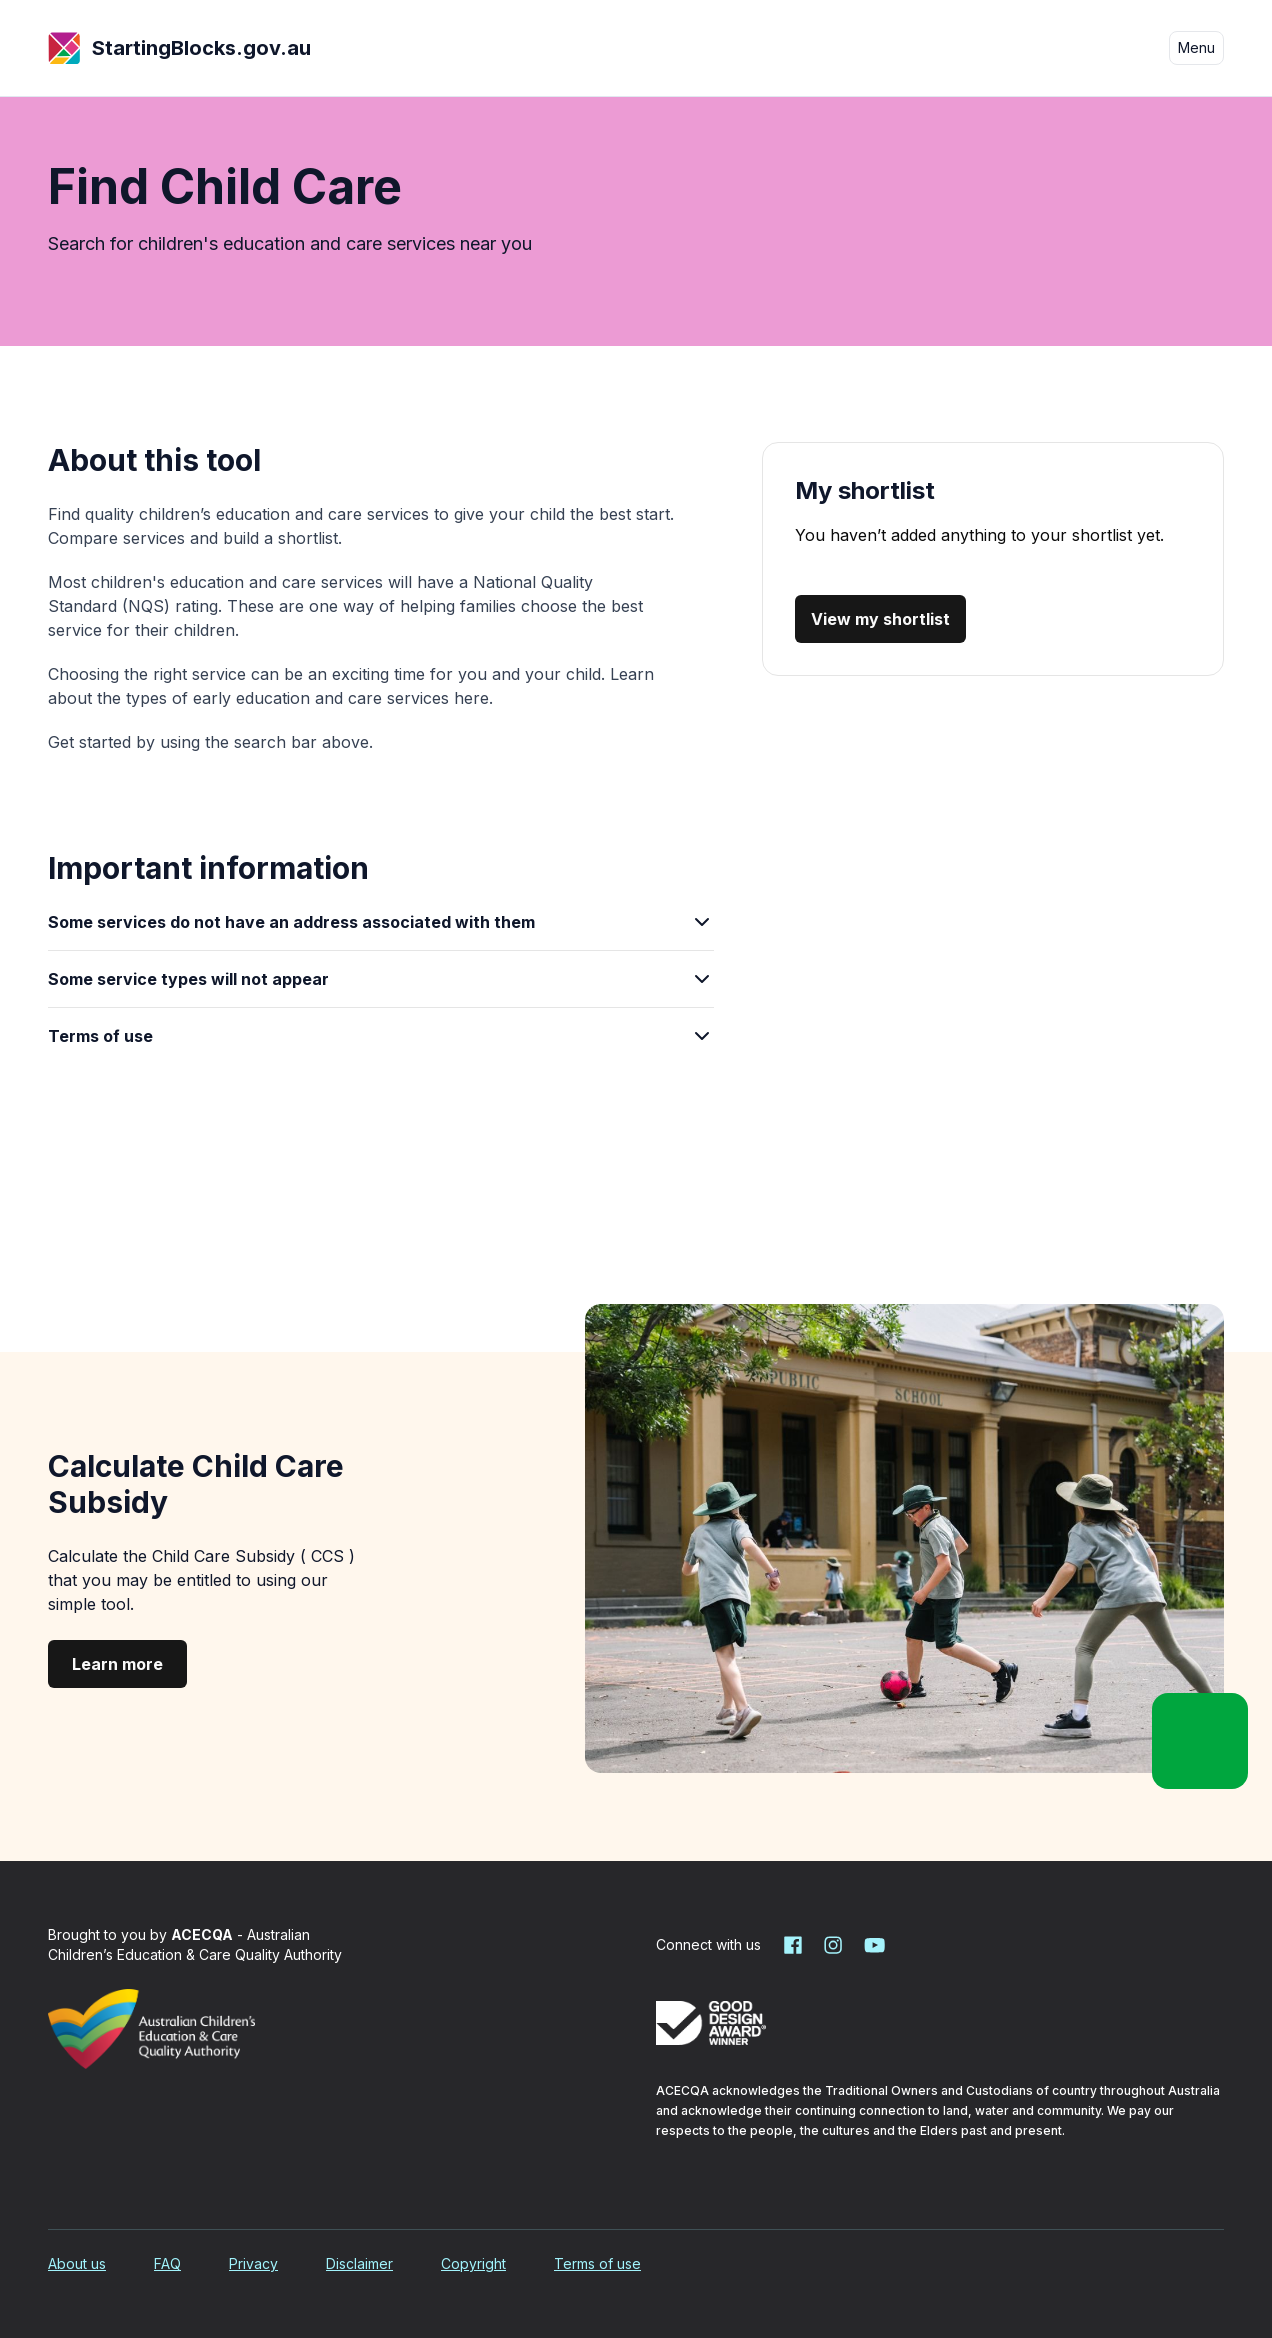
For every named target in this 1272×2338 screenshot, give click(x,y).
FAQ (167, 2263)
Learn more (117, 1664)
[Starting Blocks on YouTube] (873, 1945)
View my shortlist (880, 619)
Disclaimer (359, 2263)
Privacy (253, 2263)
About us (77, 2263)
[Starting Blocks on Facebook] (793, 1945)
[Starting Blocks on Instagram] (833, 1945)
